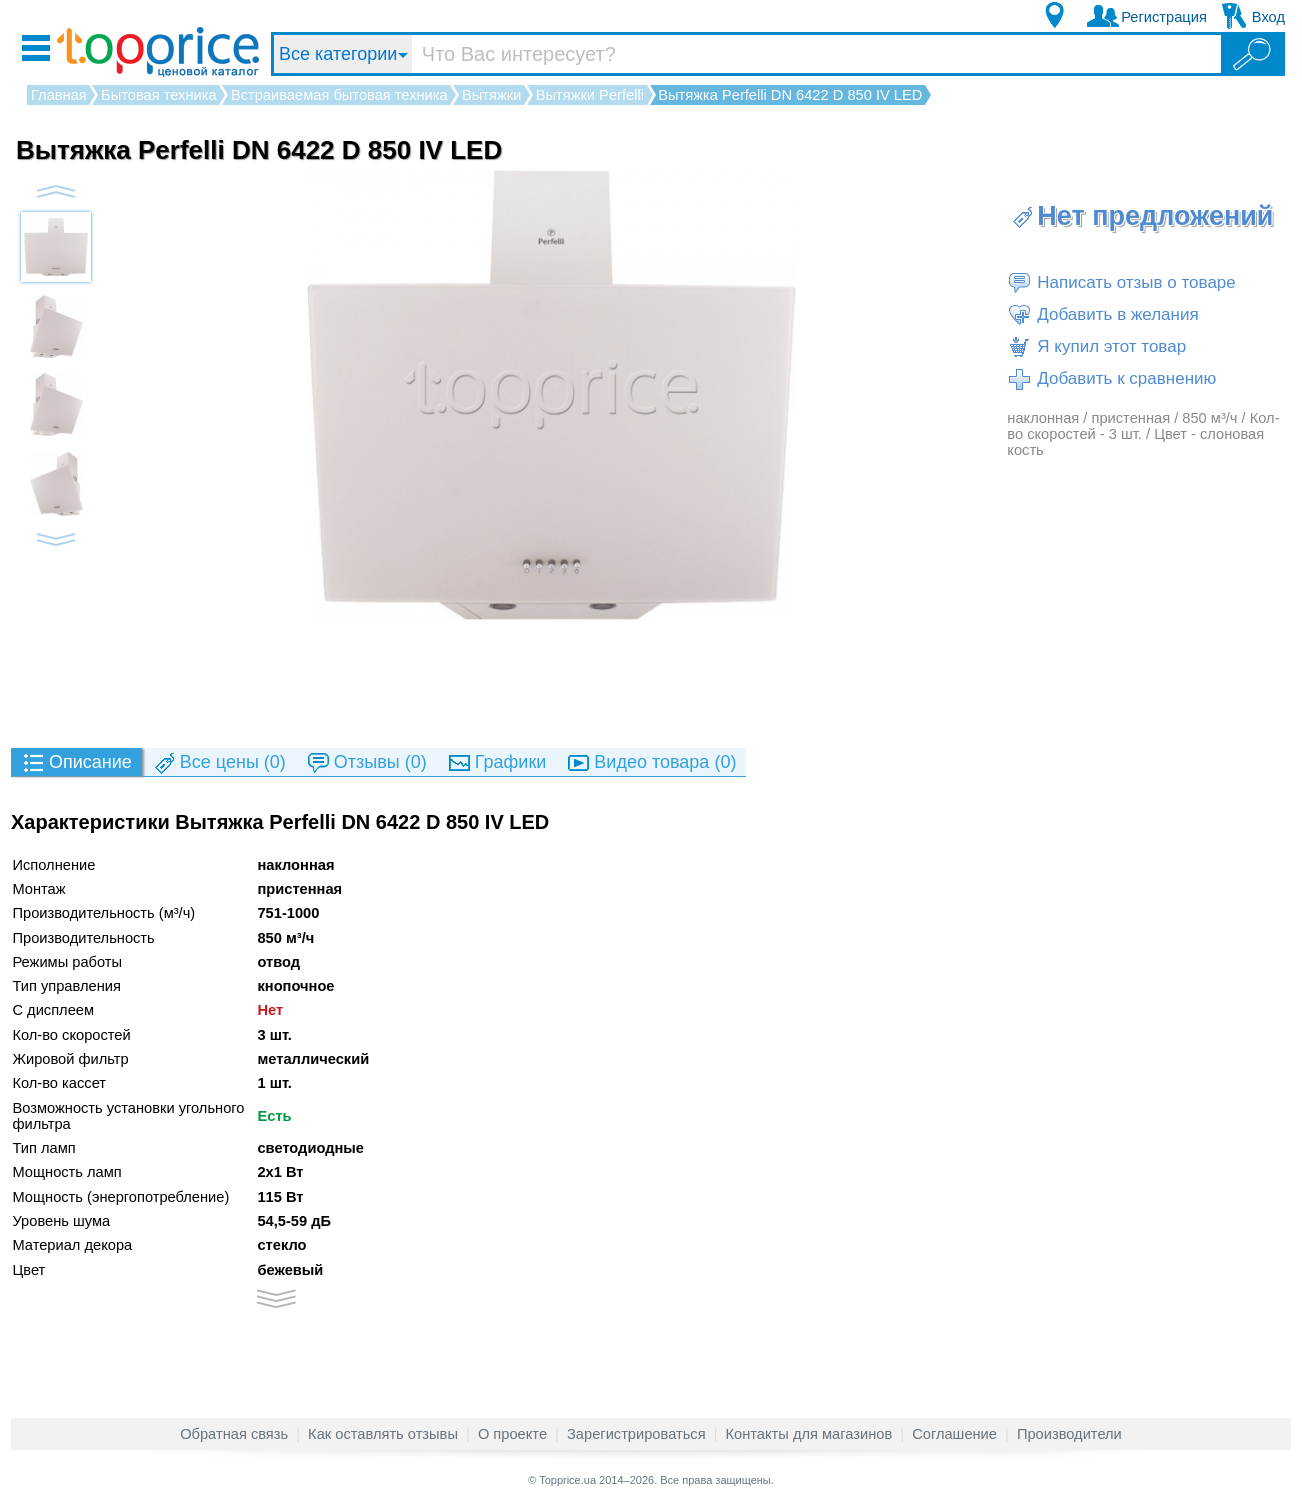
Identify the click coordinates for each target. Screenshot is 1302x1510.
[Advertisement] (651, 683)
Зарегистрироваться (636, 1434)
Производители (1069, 1434)
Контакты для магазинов (809, 1434)
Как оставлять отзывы (383, 1434)
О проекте (512, 1434)
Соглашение (954, 1434)
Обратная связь (234, 1434)
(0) (219, 763)
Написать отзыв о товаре (1121, 283)
